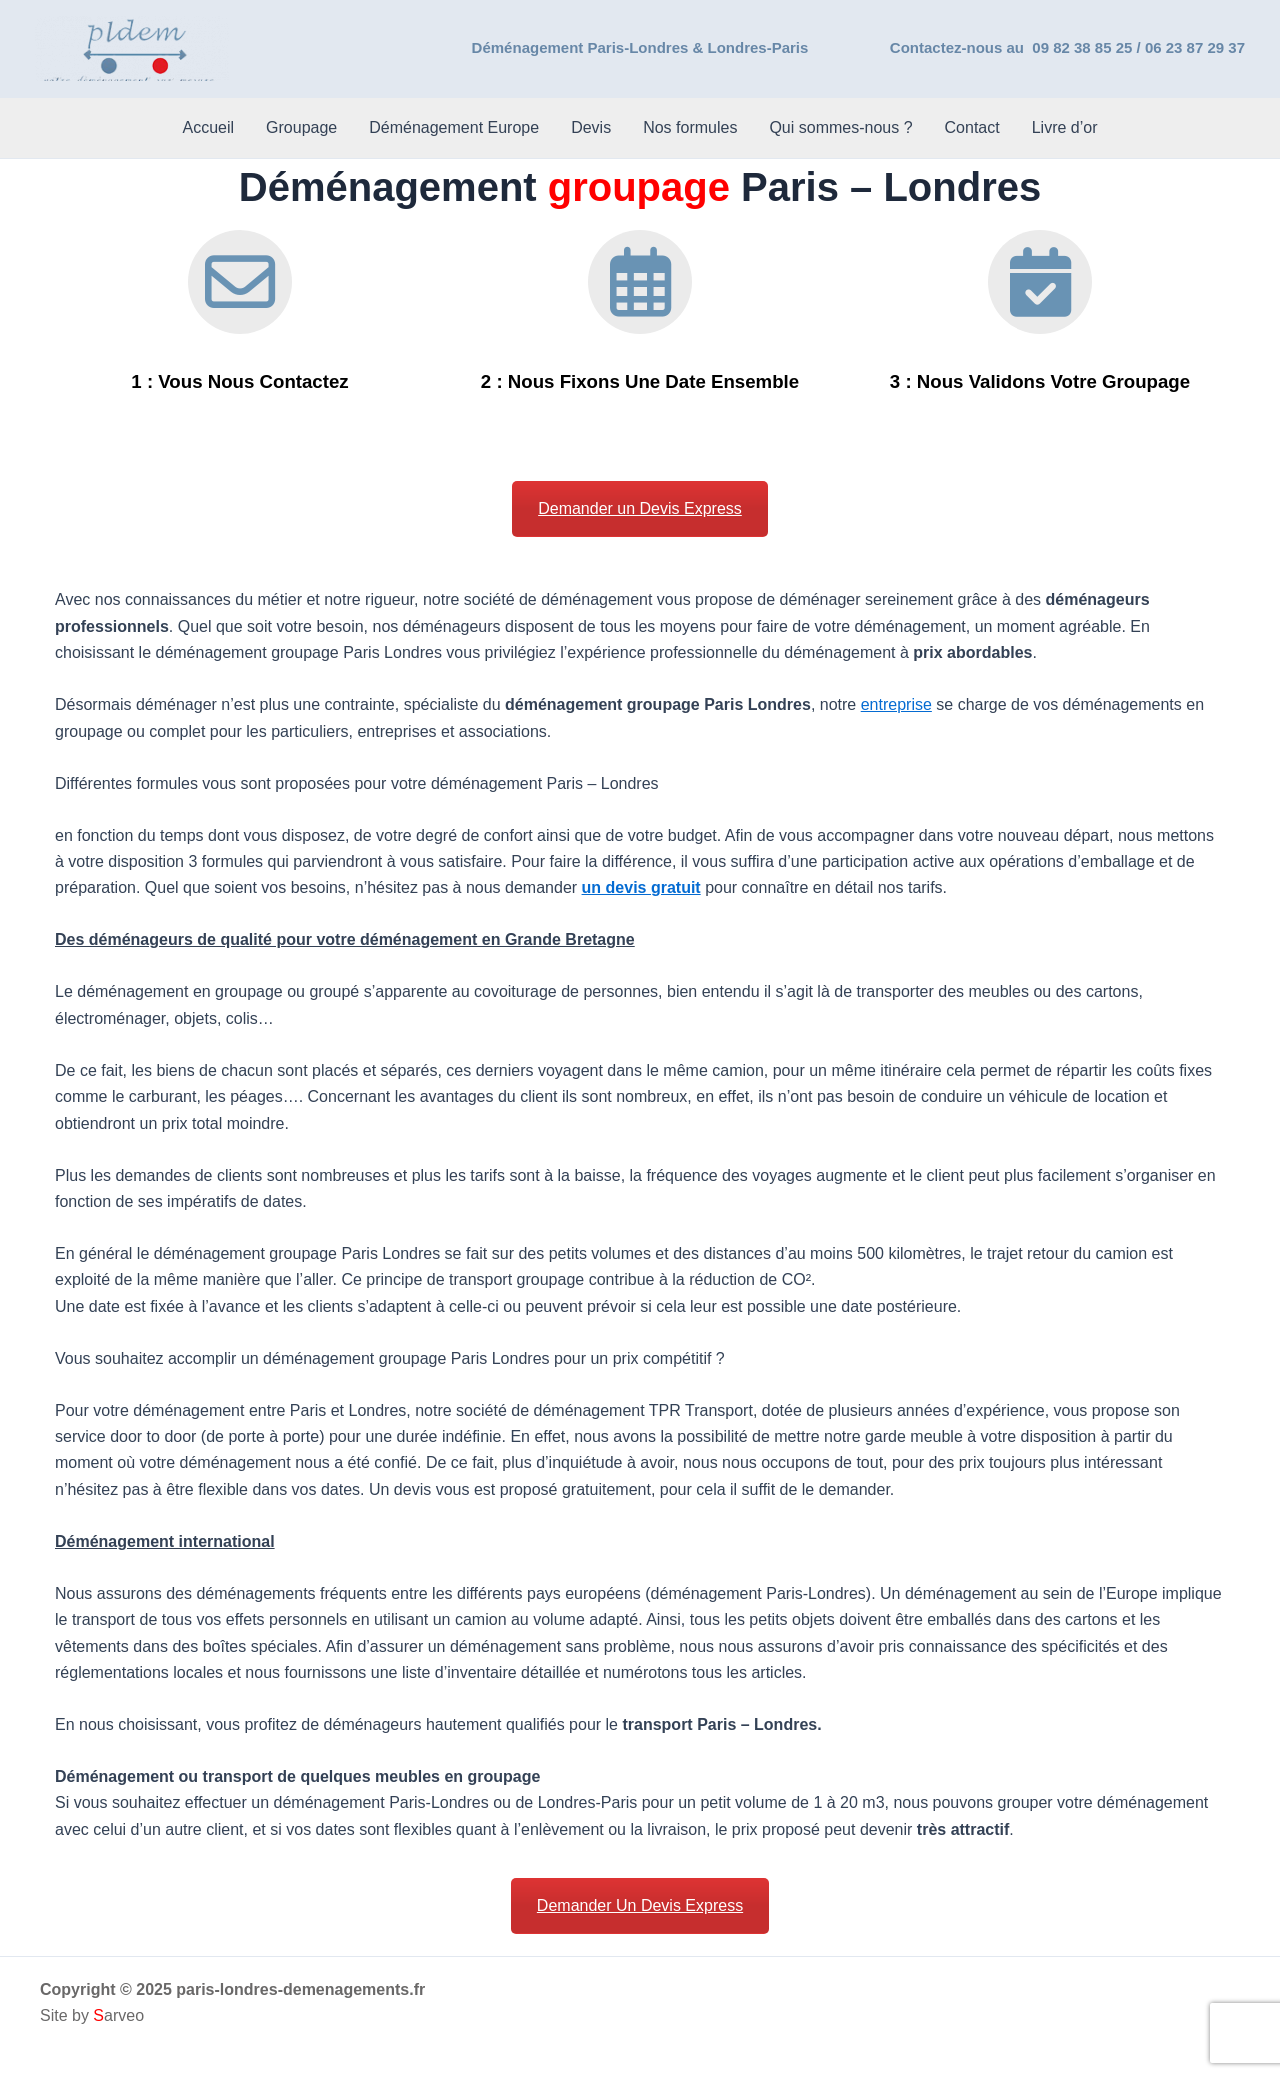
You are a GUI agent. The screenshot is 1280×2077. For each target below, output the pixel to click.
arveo (118, 2015)
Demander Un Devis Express (640, 1905)
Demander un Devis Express (640, 508)
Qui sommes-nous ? (840, 127)
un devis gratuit (641, 887)
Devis (591, 127)
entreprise (896, 704)
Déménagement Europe (454, 127)
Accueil (208, 127)
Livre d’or (1065, 127)
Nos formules (690, 127)
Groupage (301, 127)
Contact (972, 127)
